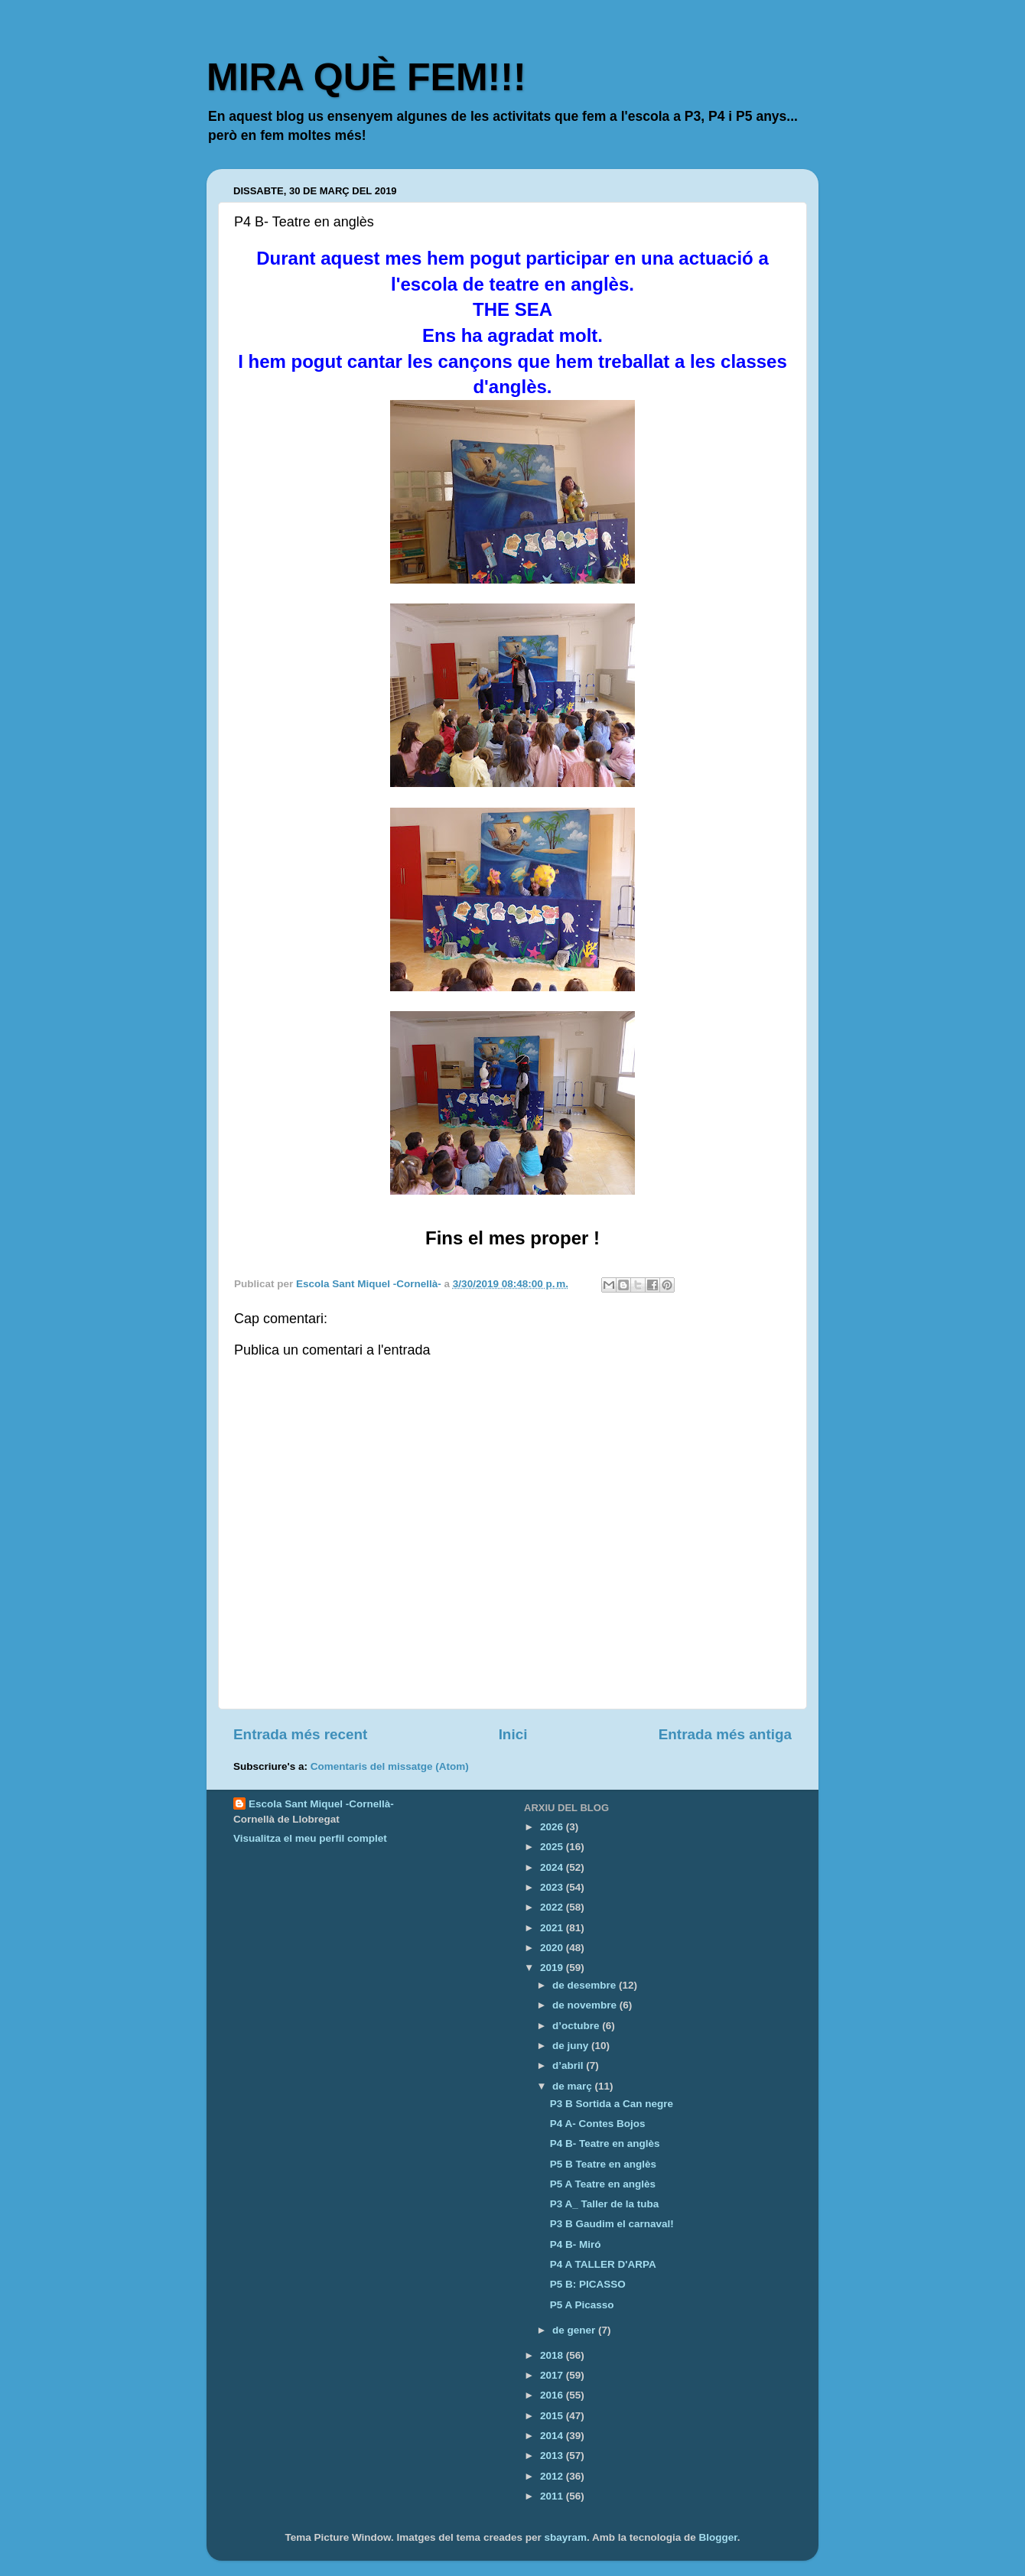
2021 (553, 1928)
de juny (571, 2045)
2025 (553, 1846)
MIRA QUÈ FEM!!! (366, 77)
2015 (553, 2416)
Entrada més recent (300, 1734)
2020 (553, 1947)
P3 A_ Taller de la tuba (604, 2204)
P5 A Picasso (582, 2305)
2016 (553, 2395)
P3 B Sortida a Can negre (611, 2103)
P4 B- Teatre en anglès (605, 2143)
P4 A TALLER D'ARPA (603, 2264)
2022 (553, 1907)
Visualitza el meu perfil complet (310, 1838)
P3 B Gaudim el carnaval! (612, 2224)
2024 (553, 1867)
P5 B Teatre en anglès (603, 2164)
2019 (553, 1967)
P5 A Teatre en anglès (603, 2184)
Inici (513, 1734)
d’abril (569, 2065)
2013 (553, 2455)
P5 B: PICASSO (588, 2284)
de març (573, 2086)
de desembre (585, 1985)
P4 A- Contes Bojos (598, 2123)
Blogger (718, 2537)
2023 (553, 1887)
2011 (553, 2496)
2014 (553, 2435)
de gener (575, 2330)
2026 (553, 1827)
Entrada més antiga (725, 1734)
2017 (553, 2375)
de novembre (586, 2005)
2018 (553, 2355)
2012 (553, 2476)
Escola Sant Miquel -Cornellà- (321, 1804)
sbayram (565, 2537)
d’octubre (577, 2025)
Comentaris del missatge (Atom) (390, 1766)
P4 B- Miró (575, 2244)
